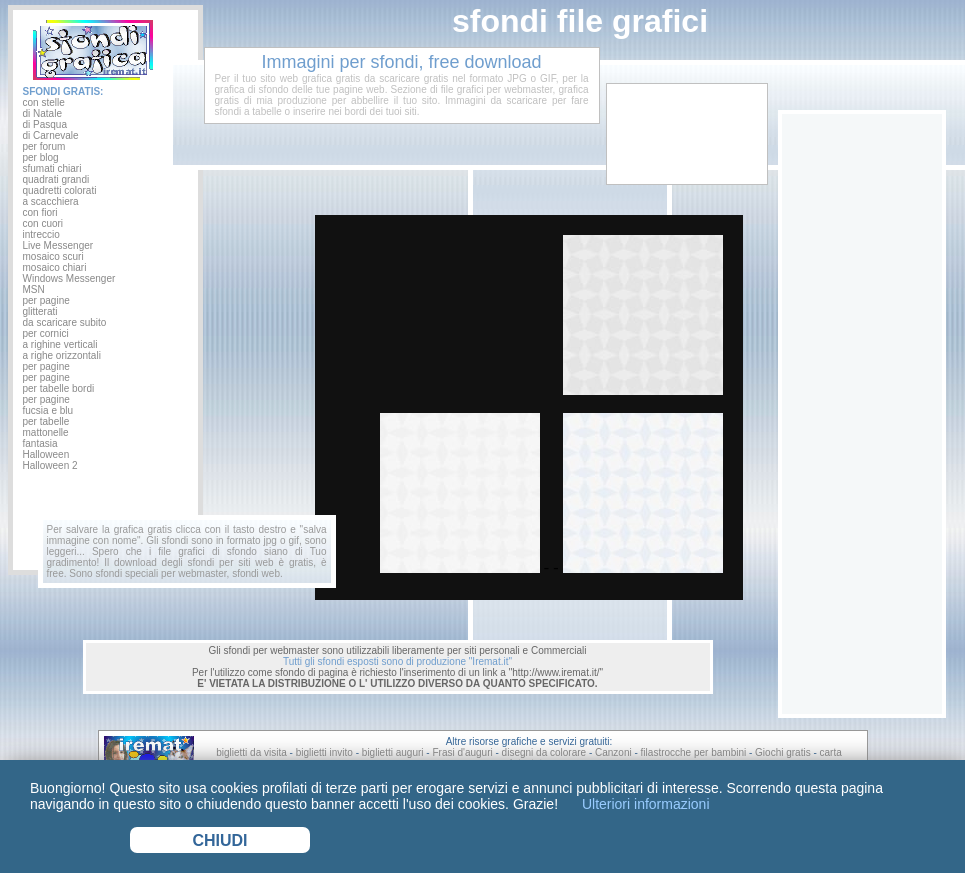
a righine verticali (60, 344)
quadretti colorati (60, 190)
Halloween (46, 454)
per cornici (46, 333)
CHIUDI (219, 840)
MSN (34, 289)
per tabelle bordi (59, 388)
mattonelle (46, 432)
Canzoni (613, 752)
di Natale (42, 113)
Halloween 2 (50, 465)
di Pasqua (45, 124)
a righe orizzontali (62, 355)
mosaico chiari (55, 267)
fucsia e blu (48, 410)
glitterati (40, 311)
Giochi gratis (783, 752)
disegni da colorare (544, 752)
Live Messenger (58, 245)
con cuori (43, 223)
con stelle (44, 102)
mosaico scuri (53, 256)
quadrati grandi (56, 179)
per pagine (46, 300)
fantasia (40, 443)
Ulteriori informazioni (643, 804)
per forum (44, 146)
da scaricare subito (65, 322)
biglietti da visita (251, 752)
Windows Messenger (69, 278)
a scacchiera (51, 201)
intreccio (41, 234)
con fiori (40, 212)
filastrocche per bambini (694, 752)
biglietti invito (324, 752)
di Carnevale (51, 135)
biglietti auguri (393, 752)
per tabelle (46, 421)
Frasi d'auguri (462, 752)
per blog (41, 157)
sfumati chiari (52, 168)
